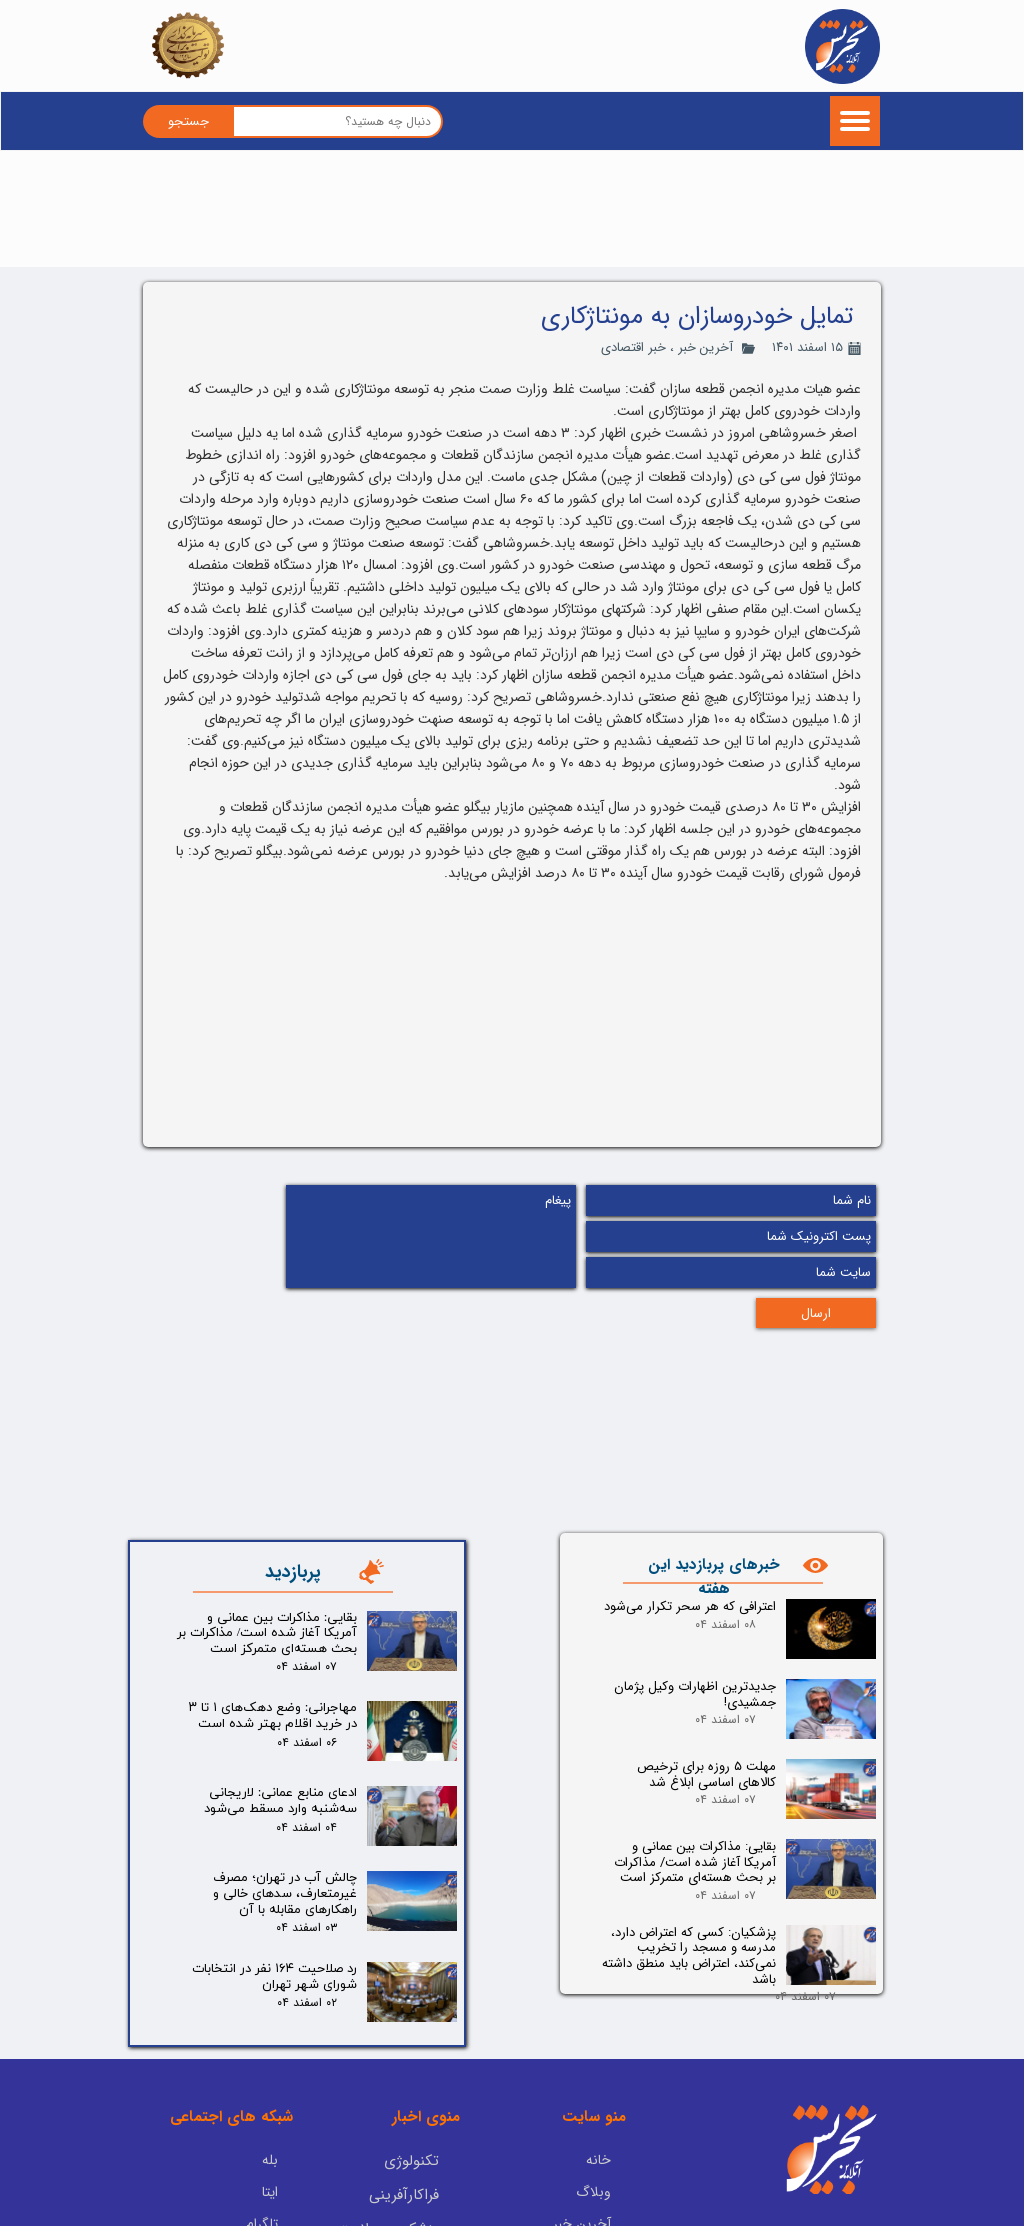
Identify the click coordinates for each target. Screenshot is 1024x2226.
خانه (598, 1763)
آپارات (262, 1891)
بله (270, 1763)
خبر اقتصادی (633, 347)
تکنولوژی (411, 1764)
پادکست (413, 1866)
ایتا (270, 1795)
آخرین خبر (705, 347)
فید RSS (586, 1859)
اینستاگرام (250, 1859)
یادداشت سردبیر (390, 1900)
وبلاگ (593, 1795)
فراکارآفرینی (404, 1798)
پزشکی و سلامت (388, 1832)
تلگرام (262, 1827)
